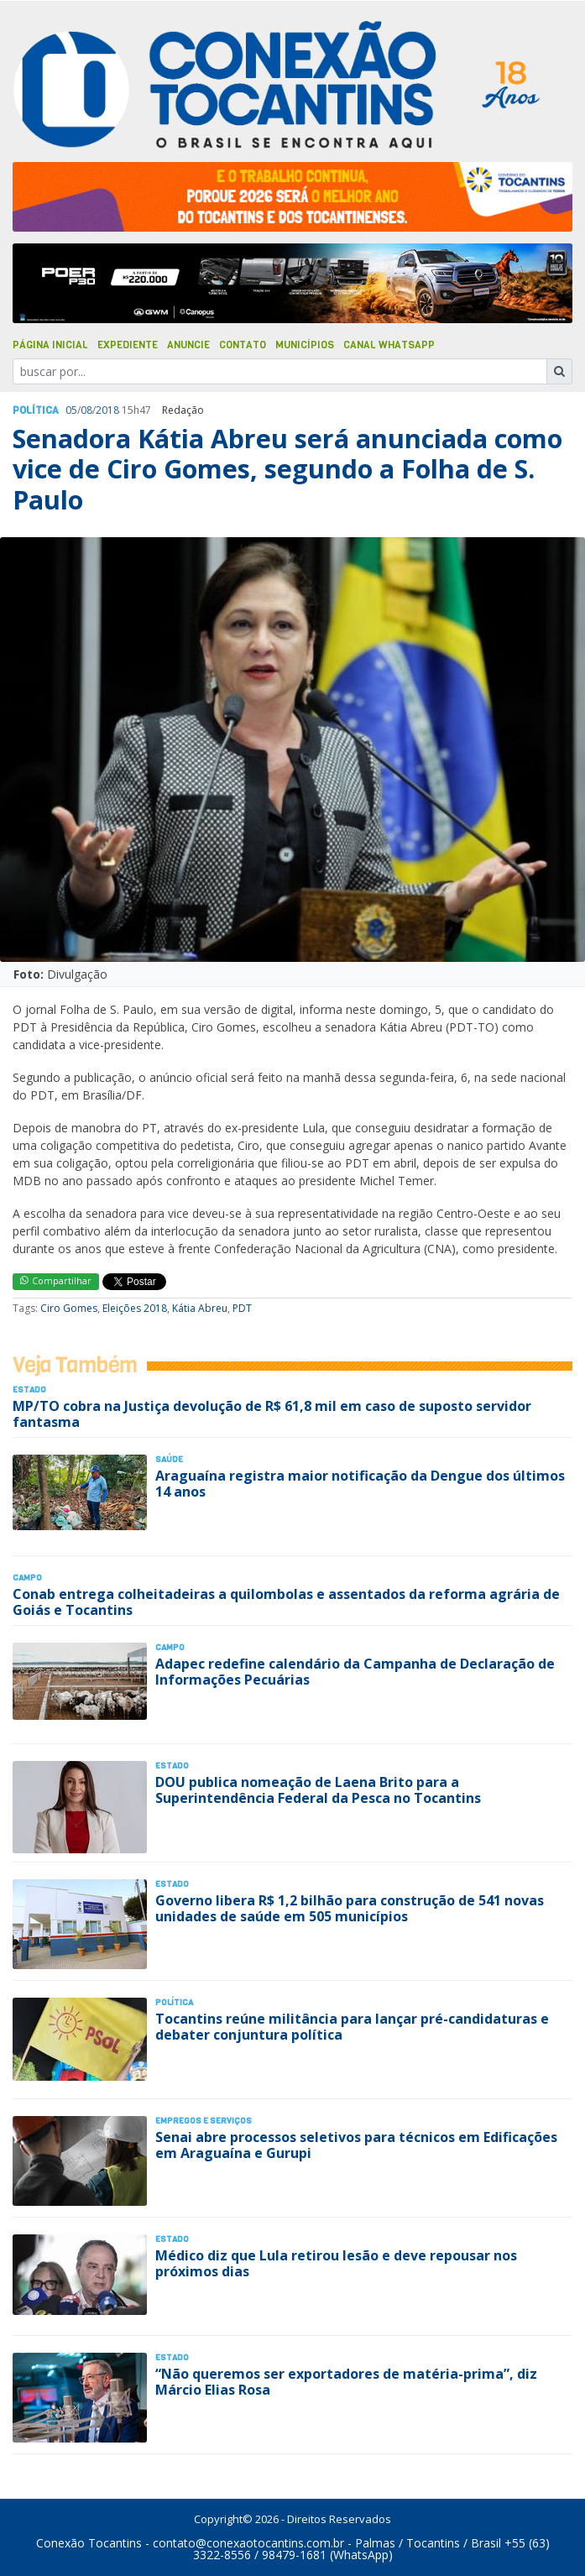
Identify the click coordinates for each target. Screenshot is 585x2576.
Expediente (127, 345)
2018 (107, 410)
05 (71, 410)
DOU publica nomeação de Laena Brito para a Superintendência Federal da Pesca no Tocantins (318, 1790)
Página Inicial (50, 345)
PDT (242, 1308)
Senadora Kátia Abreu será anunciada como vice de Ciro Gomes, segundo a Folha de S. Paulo (287, 469)
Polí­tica (36, 410)
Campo (27, 1577)
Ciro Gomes (68, 1308)
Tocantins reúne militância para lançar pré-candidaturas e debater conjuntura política (352, 2026)
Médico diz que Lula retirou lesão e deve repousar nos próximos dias (336, 2263)
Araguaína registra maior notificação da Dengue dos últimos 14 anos (360, 1483)
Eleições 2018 (134, 1308)
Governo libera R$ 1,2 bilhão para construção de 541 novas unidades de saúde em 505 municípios (349, 1908)
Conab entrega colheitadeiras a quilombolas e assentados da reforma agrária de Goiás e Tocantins (286, 1602)
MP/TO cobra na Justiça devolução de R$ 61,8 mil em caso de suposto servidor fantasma (272, 1414)
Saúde (169, 1459)
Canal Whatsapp (389, 345)
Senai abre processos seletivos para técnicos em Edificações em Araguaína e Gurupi (356, 2145)
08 (86, 410)
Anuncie (188, 345)
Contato (242, 345)
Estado (29, 1389)
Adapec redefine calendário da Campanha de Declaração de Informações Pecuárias (355, 1671)
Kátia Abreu (199, 1308)
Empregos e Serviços (203, 2120)
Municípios (304, 345)
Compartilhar (55, 1280)
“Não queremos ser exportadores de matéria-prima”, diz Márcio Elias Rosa (346, 2381)
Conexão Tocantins (89, 2543)
